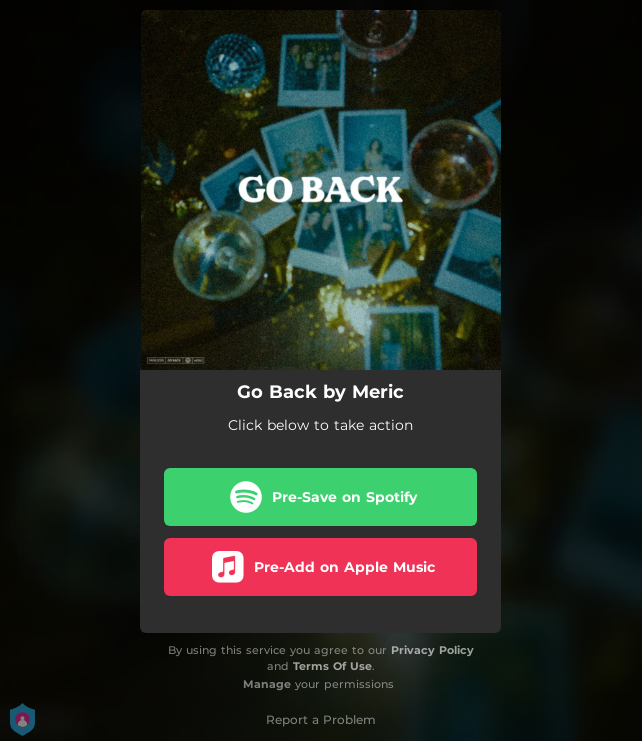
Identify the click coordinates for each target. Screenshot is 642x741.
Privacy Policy (432, 650)
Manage (267, 684)
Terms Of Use (332, 666)
